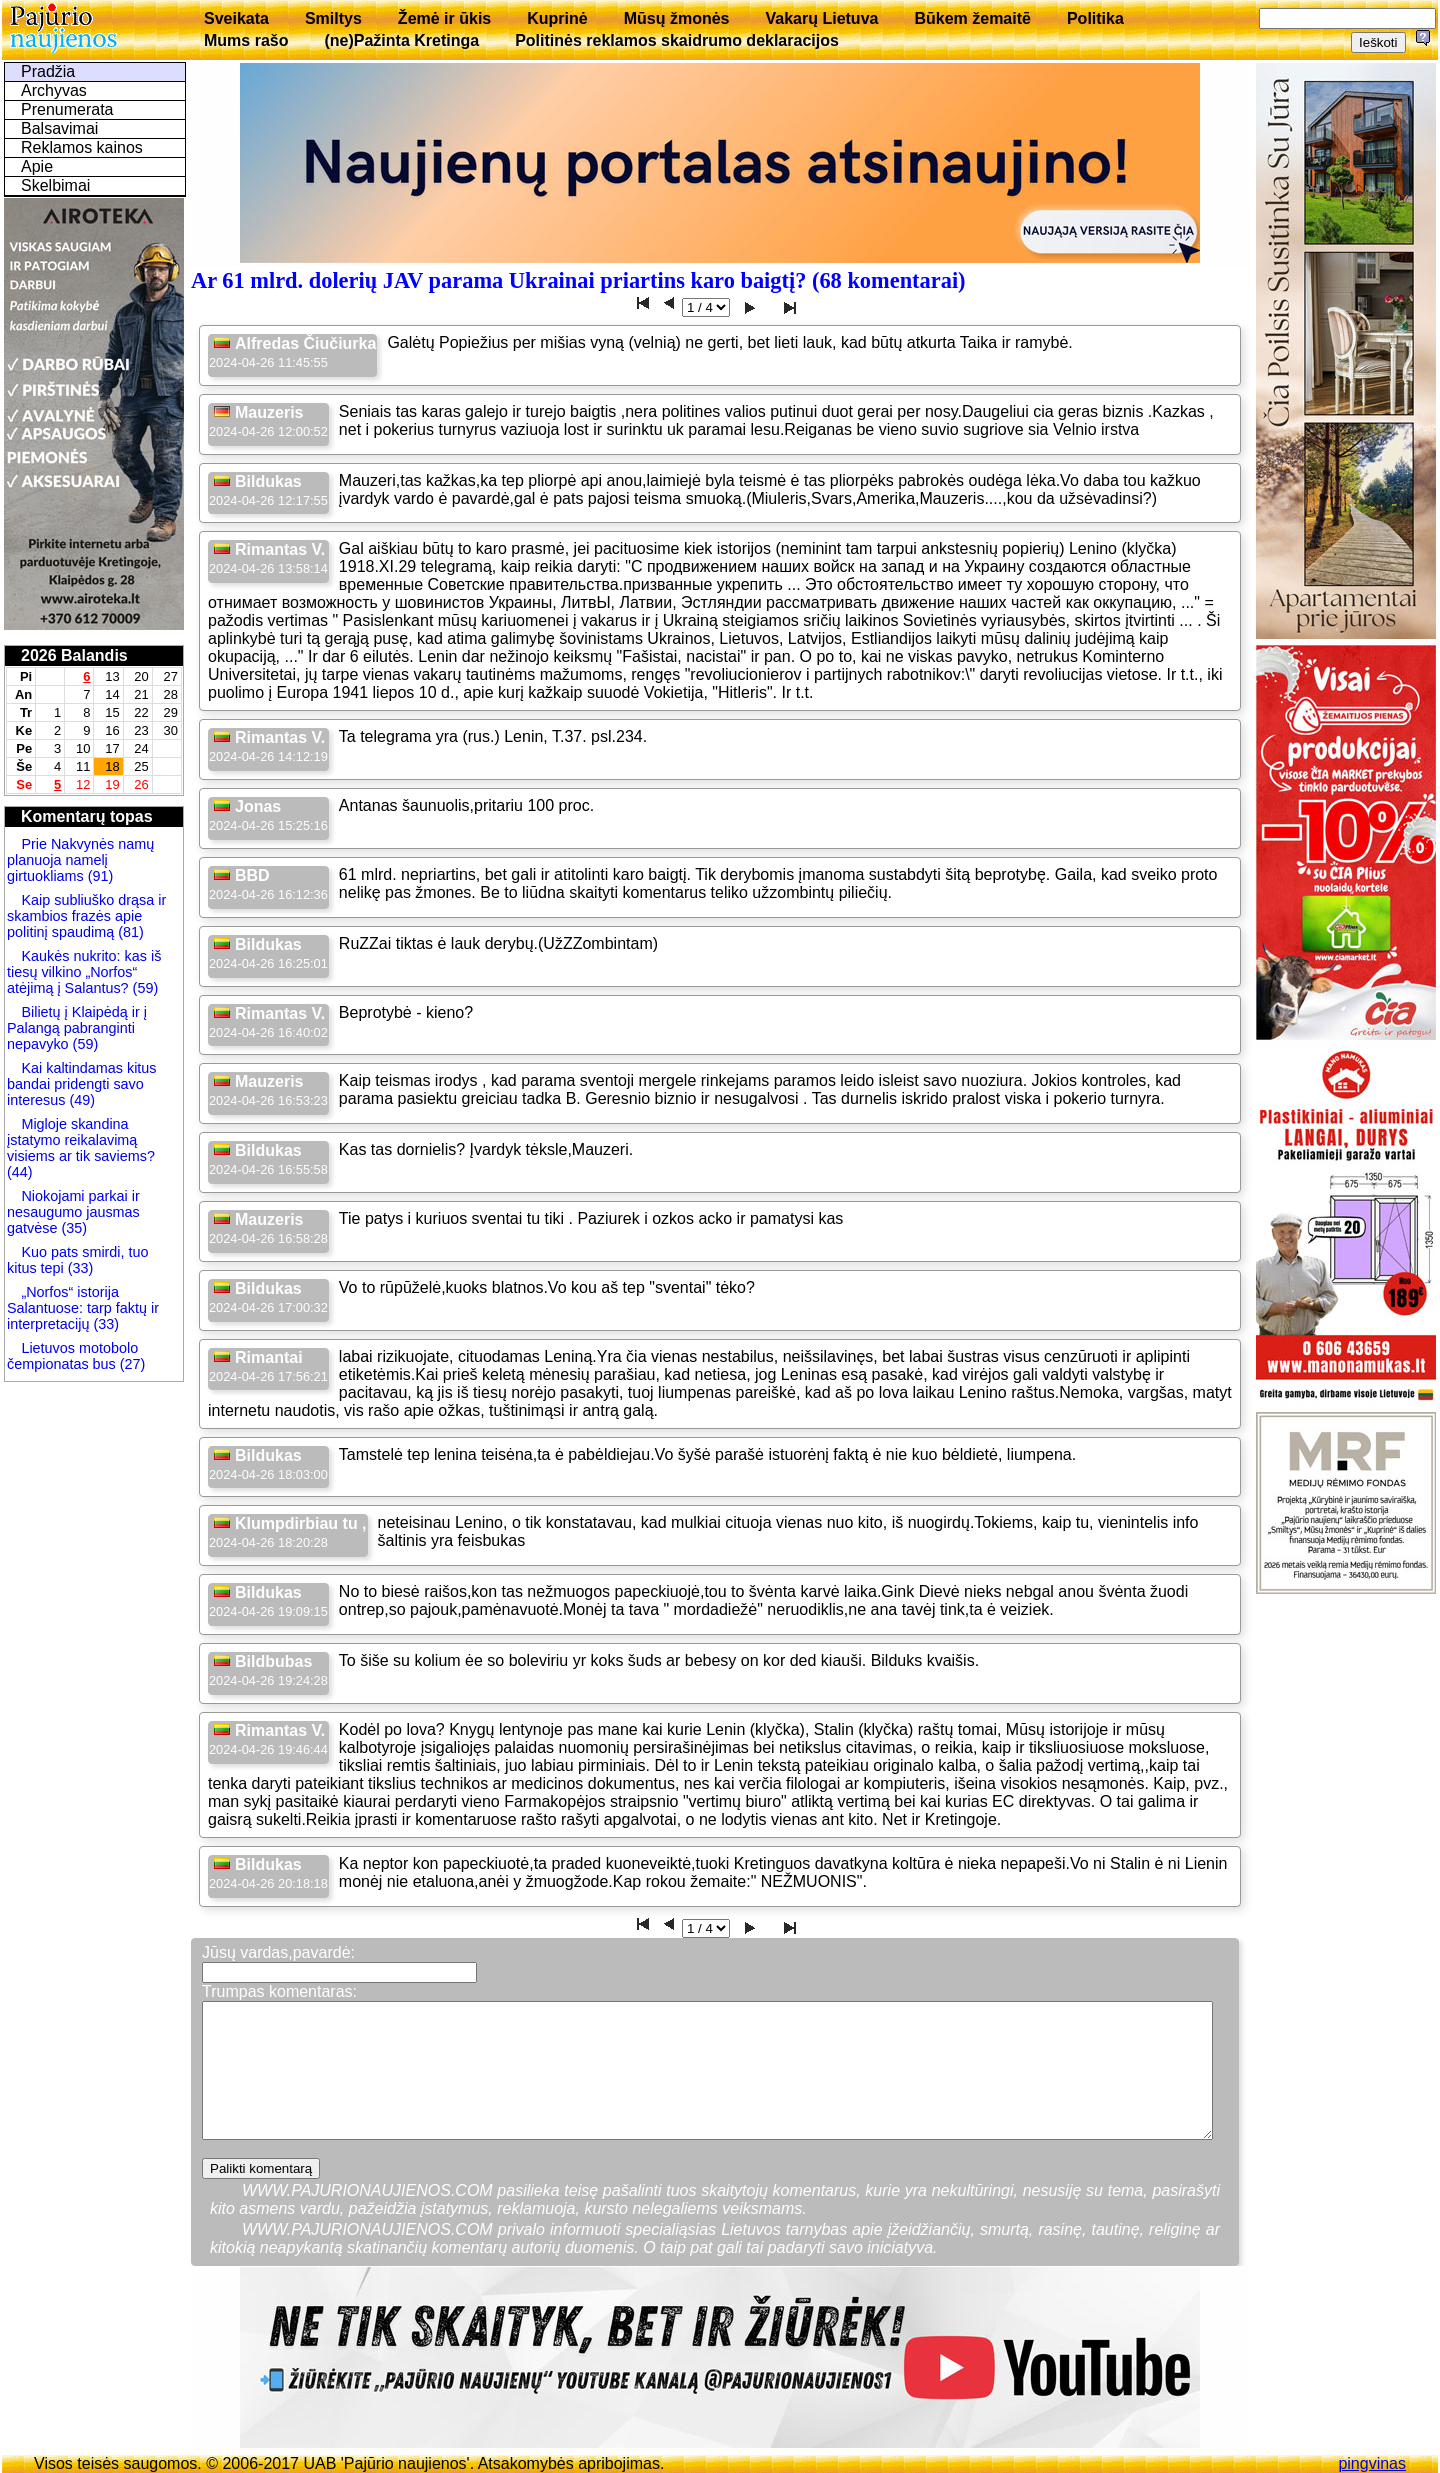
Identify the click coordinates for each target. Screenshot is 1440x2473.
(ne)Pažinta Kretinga (401, 40)
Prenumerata (67, 109)
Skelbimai (55, 185)
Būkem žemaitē (972, 18)
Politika (1095, 18)
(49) (80, 1100)
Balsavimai (59, 128)
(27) (131, 1364)
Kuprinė (557, 18)
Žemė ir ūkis (444, 18)
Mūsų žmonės (677, 18)
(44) (20, 1172)
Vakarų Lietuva (821, 18)
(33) (79, 1268)
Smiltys (333, 18)
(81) (129, 932)
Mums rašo (246, 40)
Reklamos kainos (82, 147)
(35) (72, 1228)
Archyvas (54, 90)
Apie (37, 166)
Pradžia (48, 71)
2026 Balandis (74, 655)
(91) (99, 876)
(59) (144, 988)
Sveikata (236, 18)
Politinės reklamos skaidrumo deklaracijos (677, 40)
